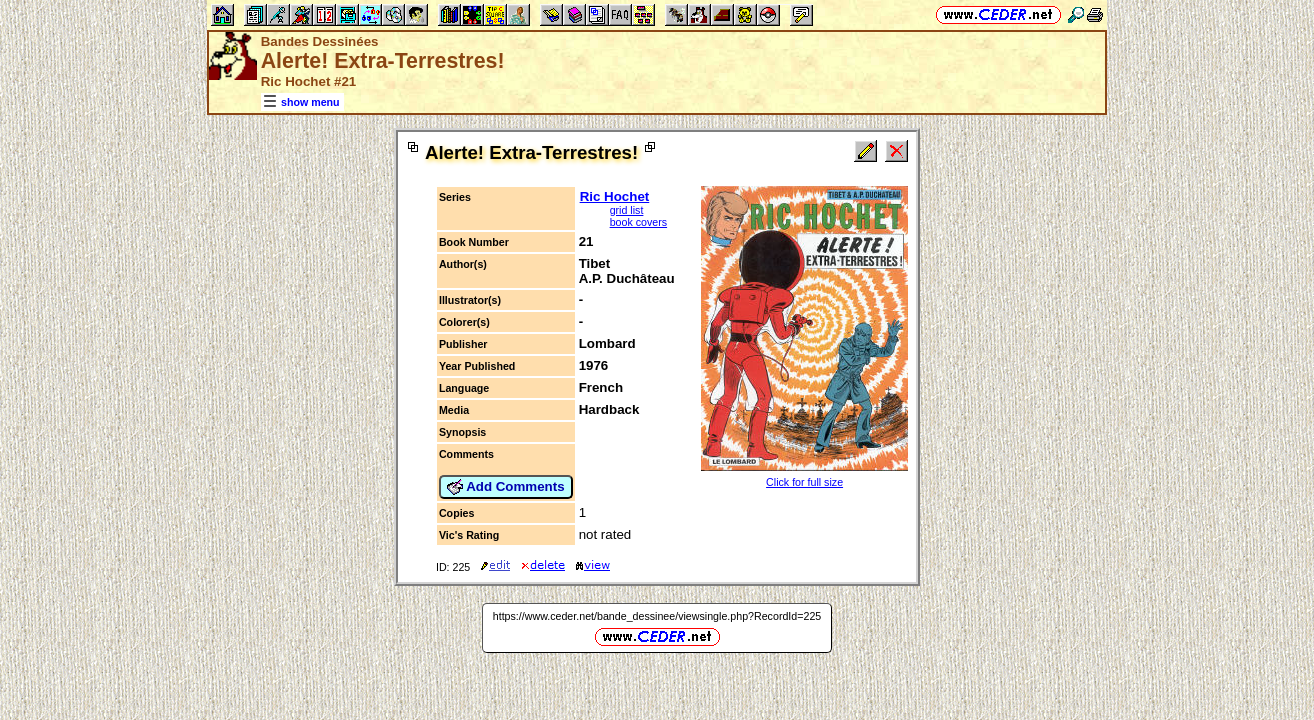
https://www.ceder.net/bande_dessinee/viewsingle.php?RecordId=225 (657, 616)
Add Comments (506, 487)
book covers (638, 222)
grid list (627, 210)
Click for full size (804, 482)
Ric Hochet (615, 196)
